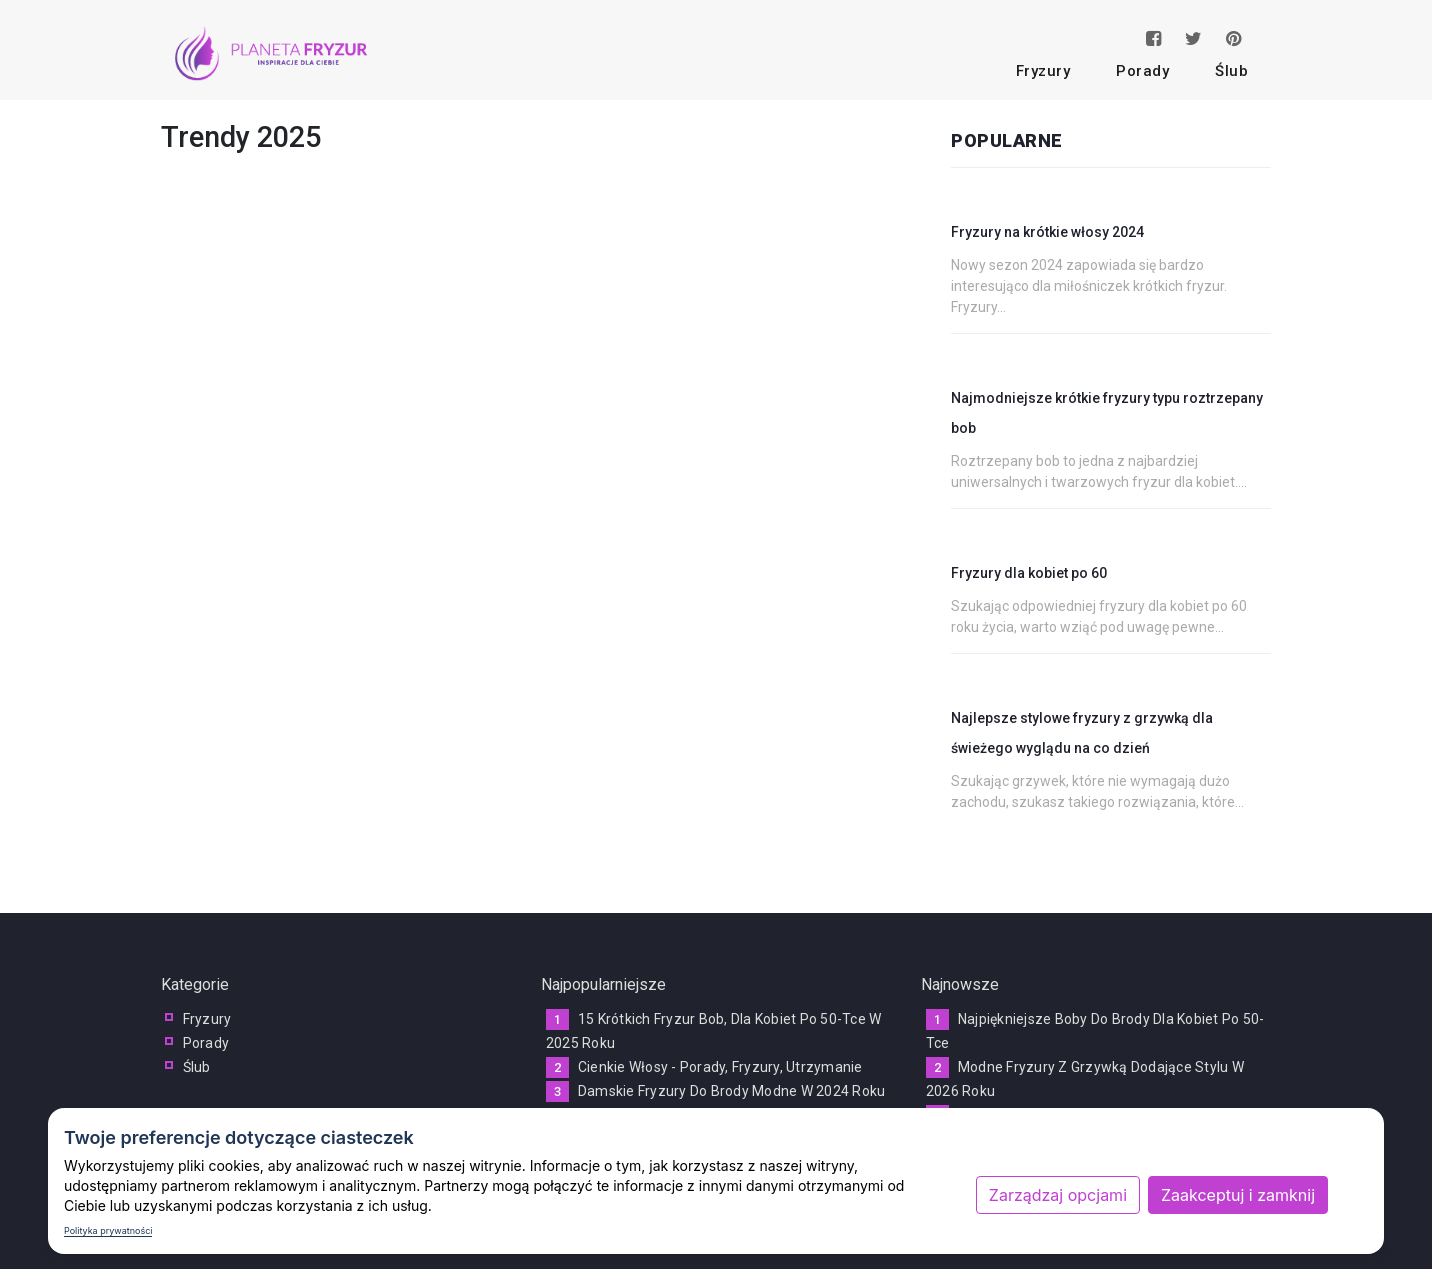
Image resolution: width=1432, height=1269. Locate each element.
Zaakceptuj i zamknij (1238, 1195)
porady (1142, 71)
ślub (1231, 71)
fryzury (1043, 71)
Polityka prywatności (108, 1230)
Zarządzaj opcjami (1058, 1195)
